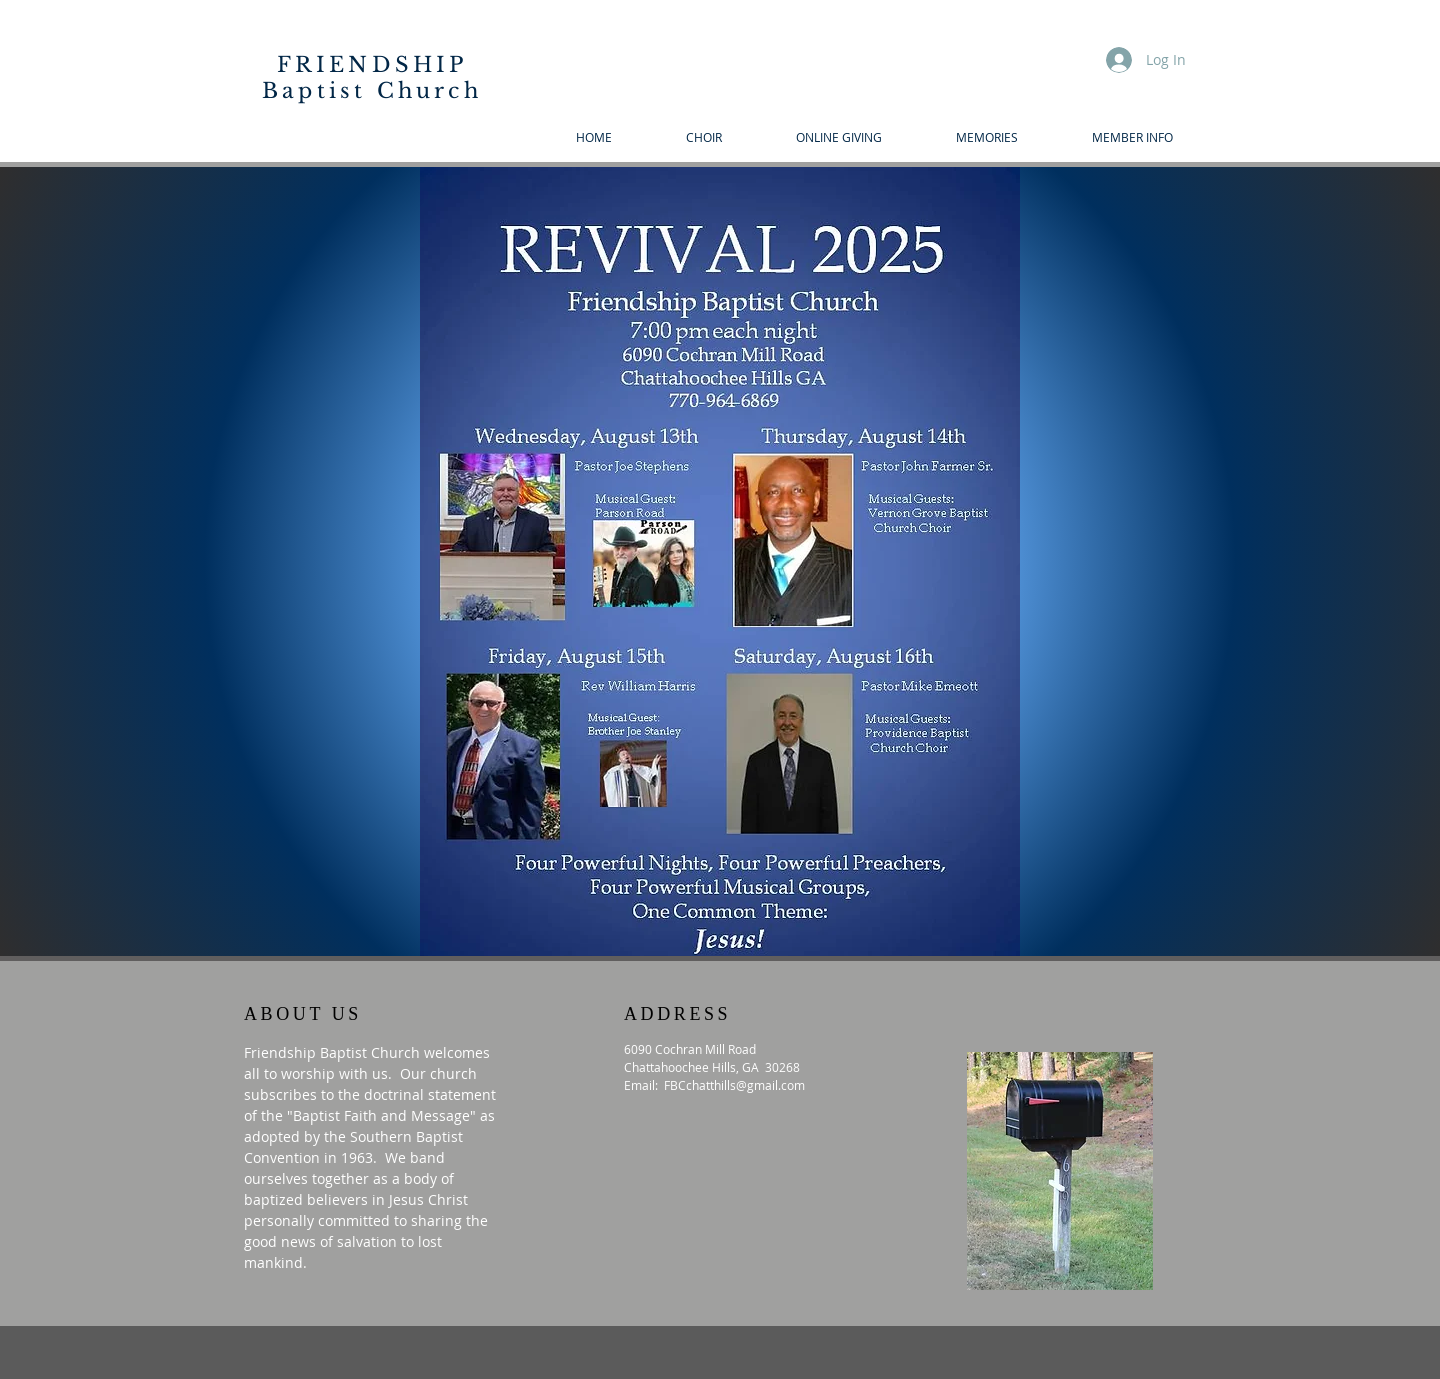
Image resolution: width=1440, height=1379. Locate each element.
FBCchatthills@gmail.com (734, 1085)
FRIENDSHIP (372, 65)
